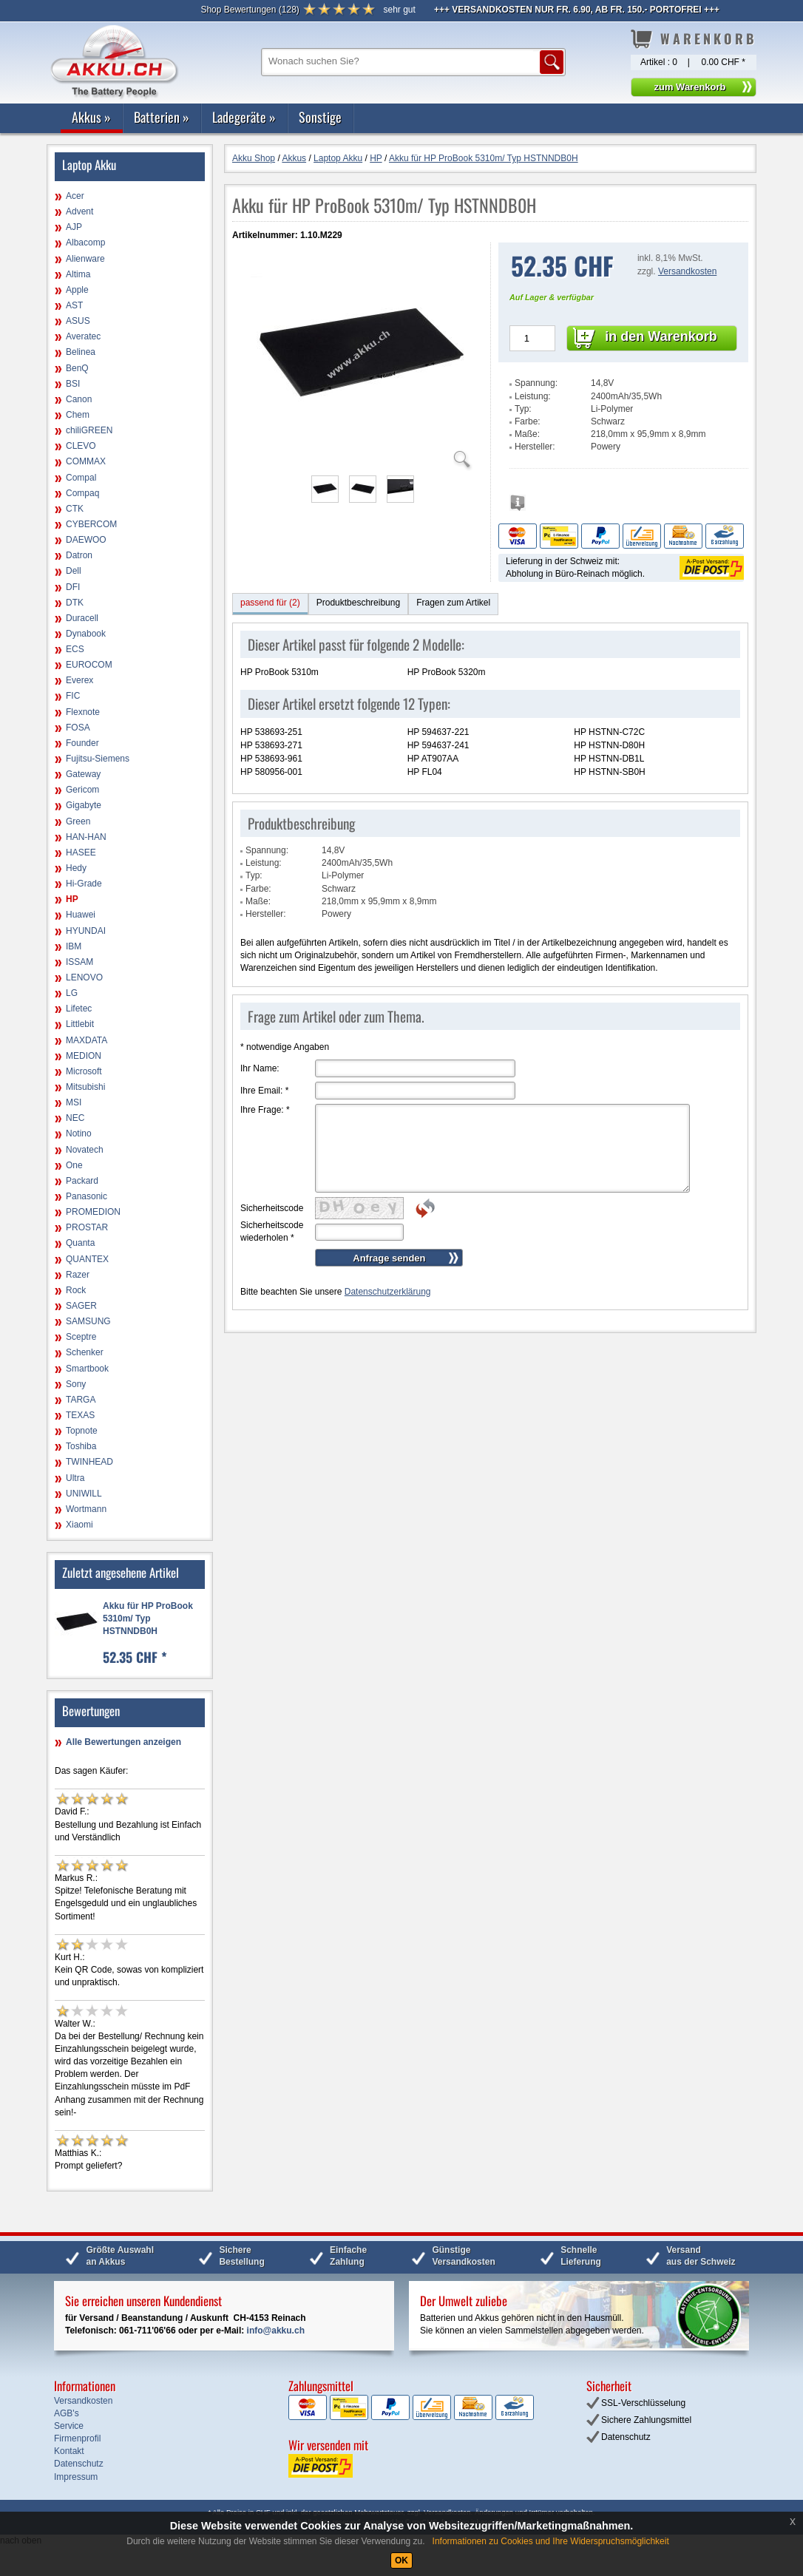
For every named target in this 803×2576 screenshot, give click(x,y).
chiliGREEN (89, 430)
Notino (79, 1133)
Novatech (85, 1150)
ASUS (78, 321)
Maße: (527, 434)
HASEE (81, 852)
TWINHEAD (89, 1462)
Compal (81, 477)
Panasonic (86, 1196)
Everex (79, 680)
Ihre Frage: (265, 1110)
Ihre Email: (264, 1090)
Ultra (75, 1478)
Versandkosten (687, 271)
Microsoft (84, 1071)
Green (78, 821)
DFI (73, 587)
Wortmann (86, 1509)
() (249, 9)
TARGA (80, 1399)
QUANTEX (87, 1259)
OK (401, 2560)
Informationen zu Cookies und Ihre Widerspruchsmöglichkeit (551, 2541)
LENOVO (84, 977)
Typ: (523, 409)
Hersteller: (535, 446)
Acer (75, 196)
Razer (77, 1275)
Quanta (80, 1243)
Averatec (83, 336)
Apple (77, 290)
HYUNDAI (86, 931)
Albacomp (85, 242)
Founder (82, 743)
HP (72, 899)
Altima (78, 274)
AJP (74, 227)
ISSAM (79, 962)
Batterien (161, 116)
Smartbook (87, 1368)
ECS (75, 649)
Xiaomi (79, 1524)
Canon (79, 399)
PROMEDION (93, 1212)
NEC (75, 1118)
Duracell (82, 618)
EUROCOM (89, 665)
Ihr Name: (259, 1068)
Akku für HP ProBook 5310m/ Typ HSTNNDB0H (148, 1618)
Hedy (76, 868)
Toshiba (81, 1446)
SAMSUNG (88, 1321)
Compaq (82, 493)
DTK (75, 602)
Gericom (82, 789)
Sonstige (320, 116)
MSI (73, 1102)
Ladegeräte (244, 116)
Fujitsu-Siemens (97, 758)
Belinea (80, 352)
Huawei (80, 914)
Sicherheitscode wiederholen (271, 1231)
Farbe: (528, 421)
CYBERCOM (91, 524)
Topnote (82, 1431)
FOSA (78, 727)
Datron (79, 555)
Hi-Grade (84, 883)
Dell (73, 571)
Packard (82, 1181)
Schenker (85, 1352)
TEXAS (80, 1415)
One (74, 1165)
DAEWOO (86, 540)
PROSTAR (87, 1227)
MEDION (83, 1056)
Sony (76, 1384)
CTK (75, 509)
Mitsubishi (85, 1087)
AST (74, 305)
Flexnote (83, 712)
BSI (73, 384)
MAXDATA (86, 1040)
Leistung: (533, 396)
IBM (73, 946)
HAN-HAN (86, 837)
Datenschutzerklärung (388, 1292)
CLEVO (81, 446)
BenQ (77, 368)
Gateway (83, 774)
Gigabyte (83, 805)
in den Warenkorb (660, 336)
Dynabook (86, 633)
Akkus (91, 116)
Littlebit (80, 1024)
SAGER (81, 1306)
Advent (79, 211)
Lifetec (79, 1008)
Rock (76, 1290)
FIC (73, 696)
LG (72, 993)
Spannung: (536, 383)
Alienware (85, 259)
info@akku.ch (276, 2330)
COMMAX (86, 461)
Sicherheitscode (271, 1208)
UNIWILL (84, 1493)
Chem (77, 415)
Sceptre (81, 1337)
